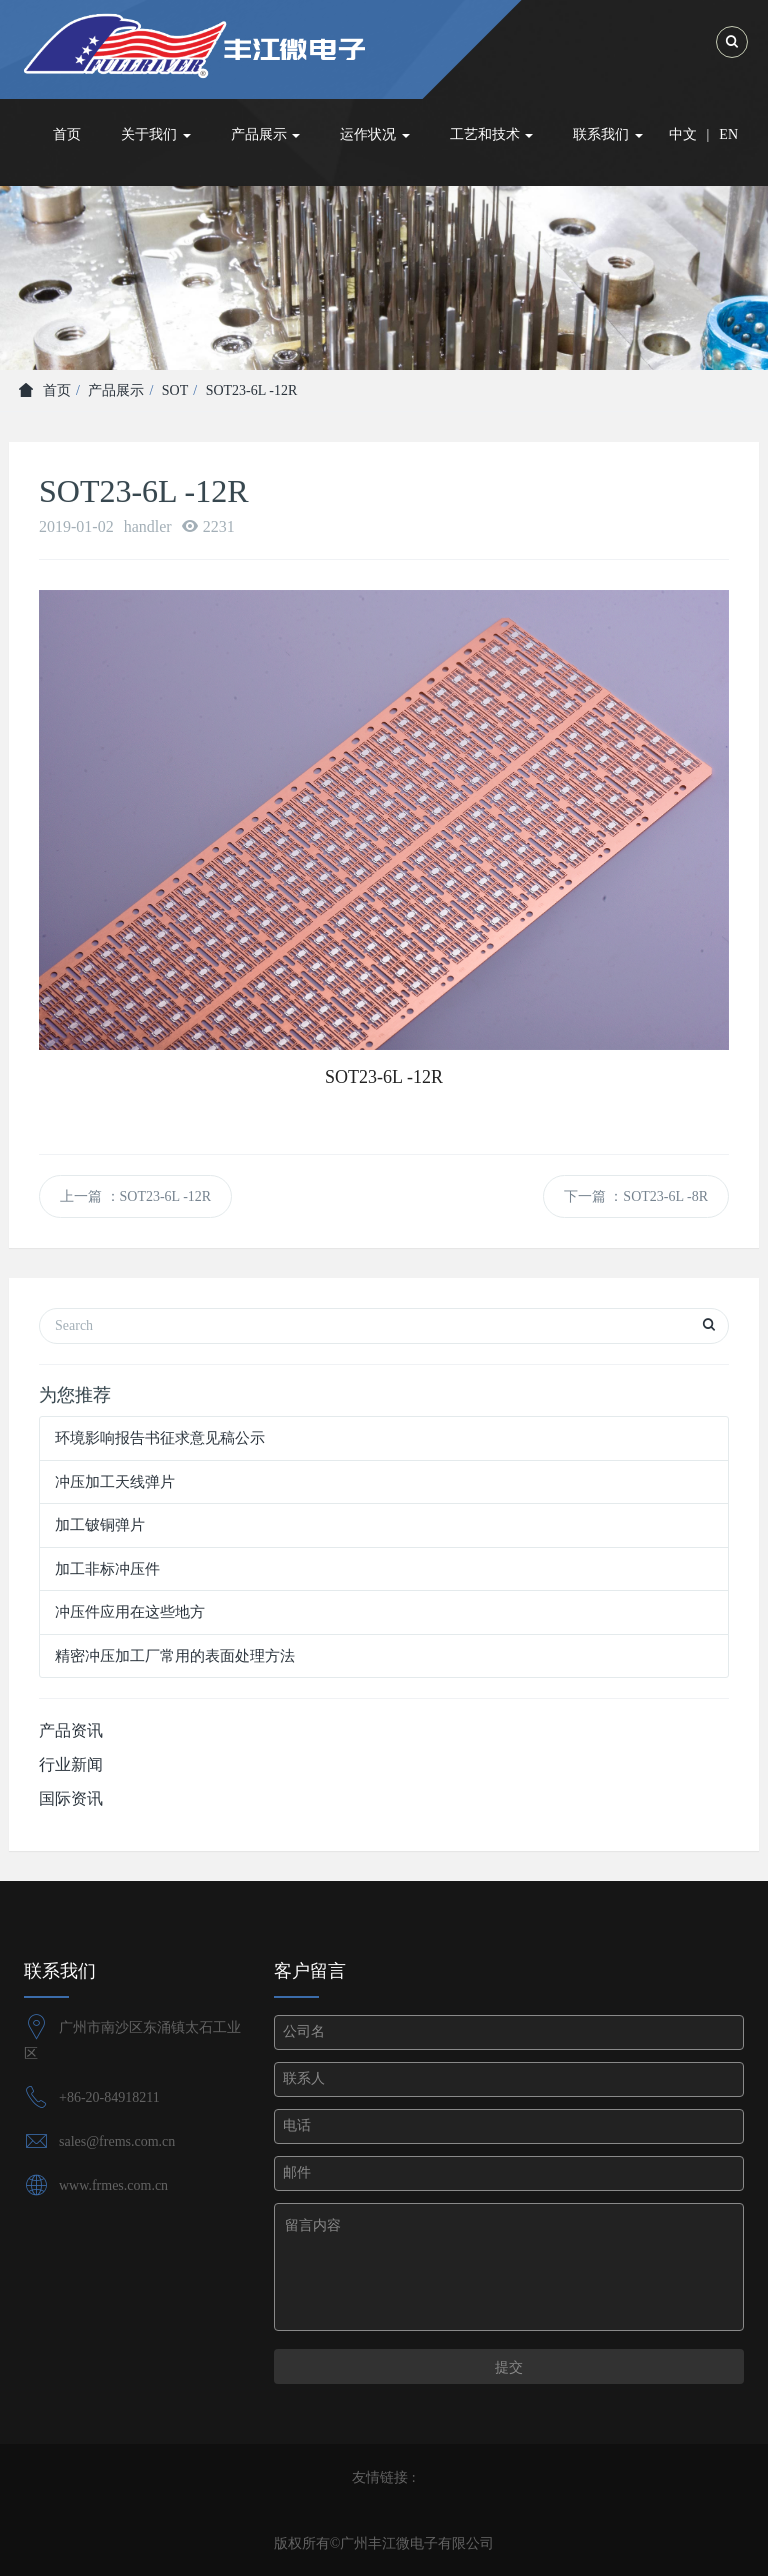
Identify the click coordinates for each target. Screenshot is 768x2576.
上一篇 (135, 1196)
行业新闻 (71, 1764)
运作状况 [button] (375, 134)
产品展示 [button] (266, 134)
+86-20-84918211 (109, 2097)
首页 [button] (67, 134)
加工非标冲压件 (107, 1569)
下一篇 (636, 1196)
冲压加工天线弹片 (115, 1482)
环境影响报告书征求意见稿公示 (160, 1438)
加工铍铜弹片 (100, 1525)
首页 (45, 390)
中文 (683, 134)
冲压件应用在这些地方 (130, 1612)
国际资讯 (71, 1798)
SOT (175, 390)
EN (728, 134)
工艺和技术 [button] (492, 134)
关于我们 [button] (156, 134)
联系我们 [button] (608, 134)
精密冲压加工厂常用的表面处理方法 (175, 1656)
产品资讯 (71, 1730)
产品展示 (116, 390)
